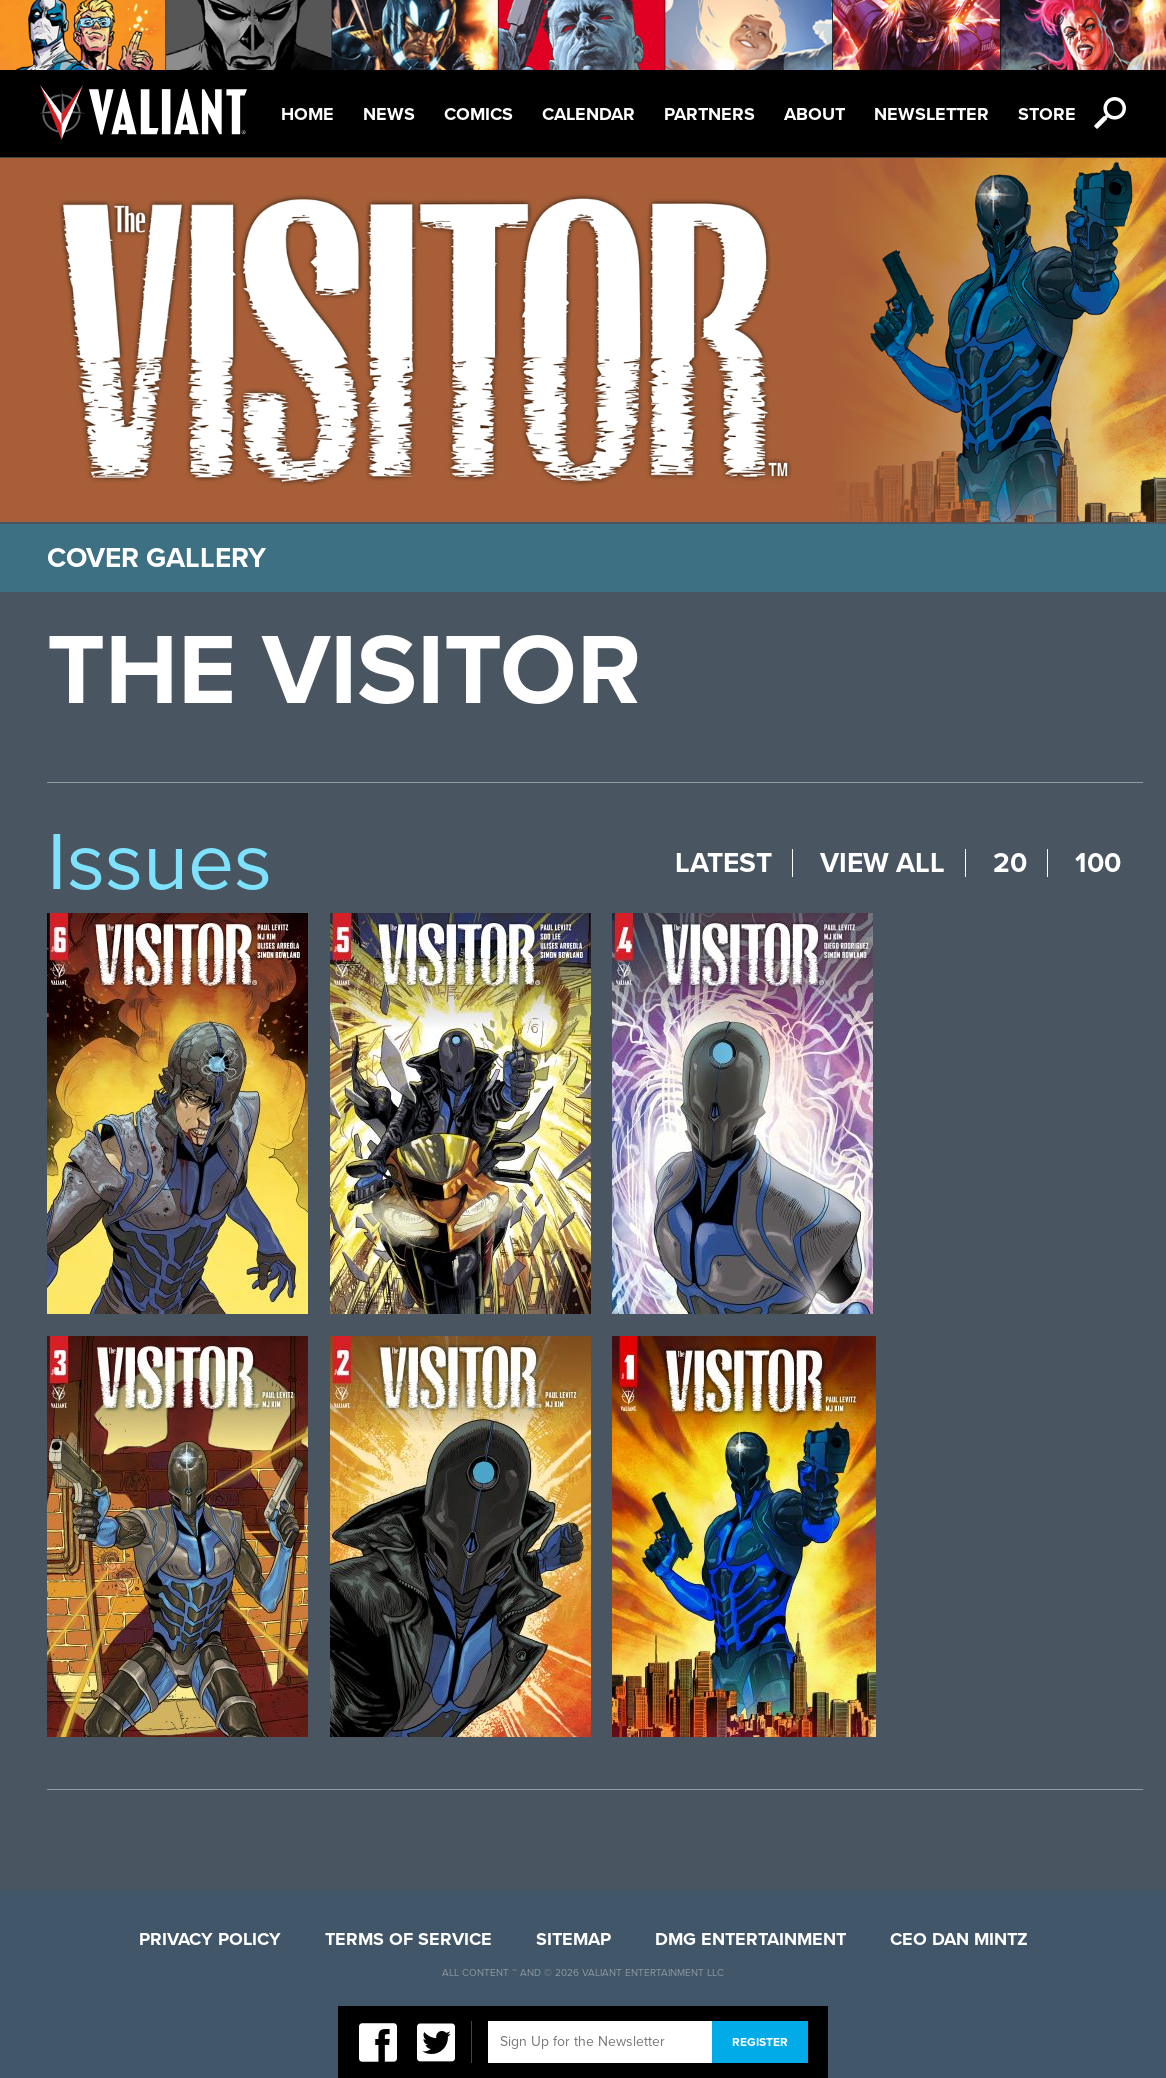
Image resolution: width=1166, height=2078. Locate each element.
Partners (709, 114)
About (814, 114)
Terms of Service (408, 1939)
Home (307, 114)
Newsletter (931, 114)
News (389, 114)
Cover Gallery (156, 558)
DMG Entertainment (750, 1939)
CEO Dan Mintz (959, 1939)
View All (882, 863)
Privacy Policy (210, 1939)
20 (1010, 863)
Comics (478, 114)
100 (1098, 863)
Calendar (588, 114)
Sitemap (573, 1939)
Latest (723, 863)
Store (1047, 114)
